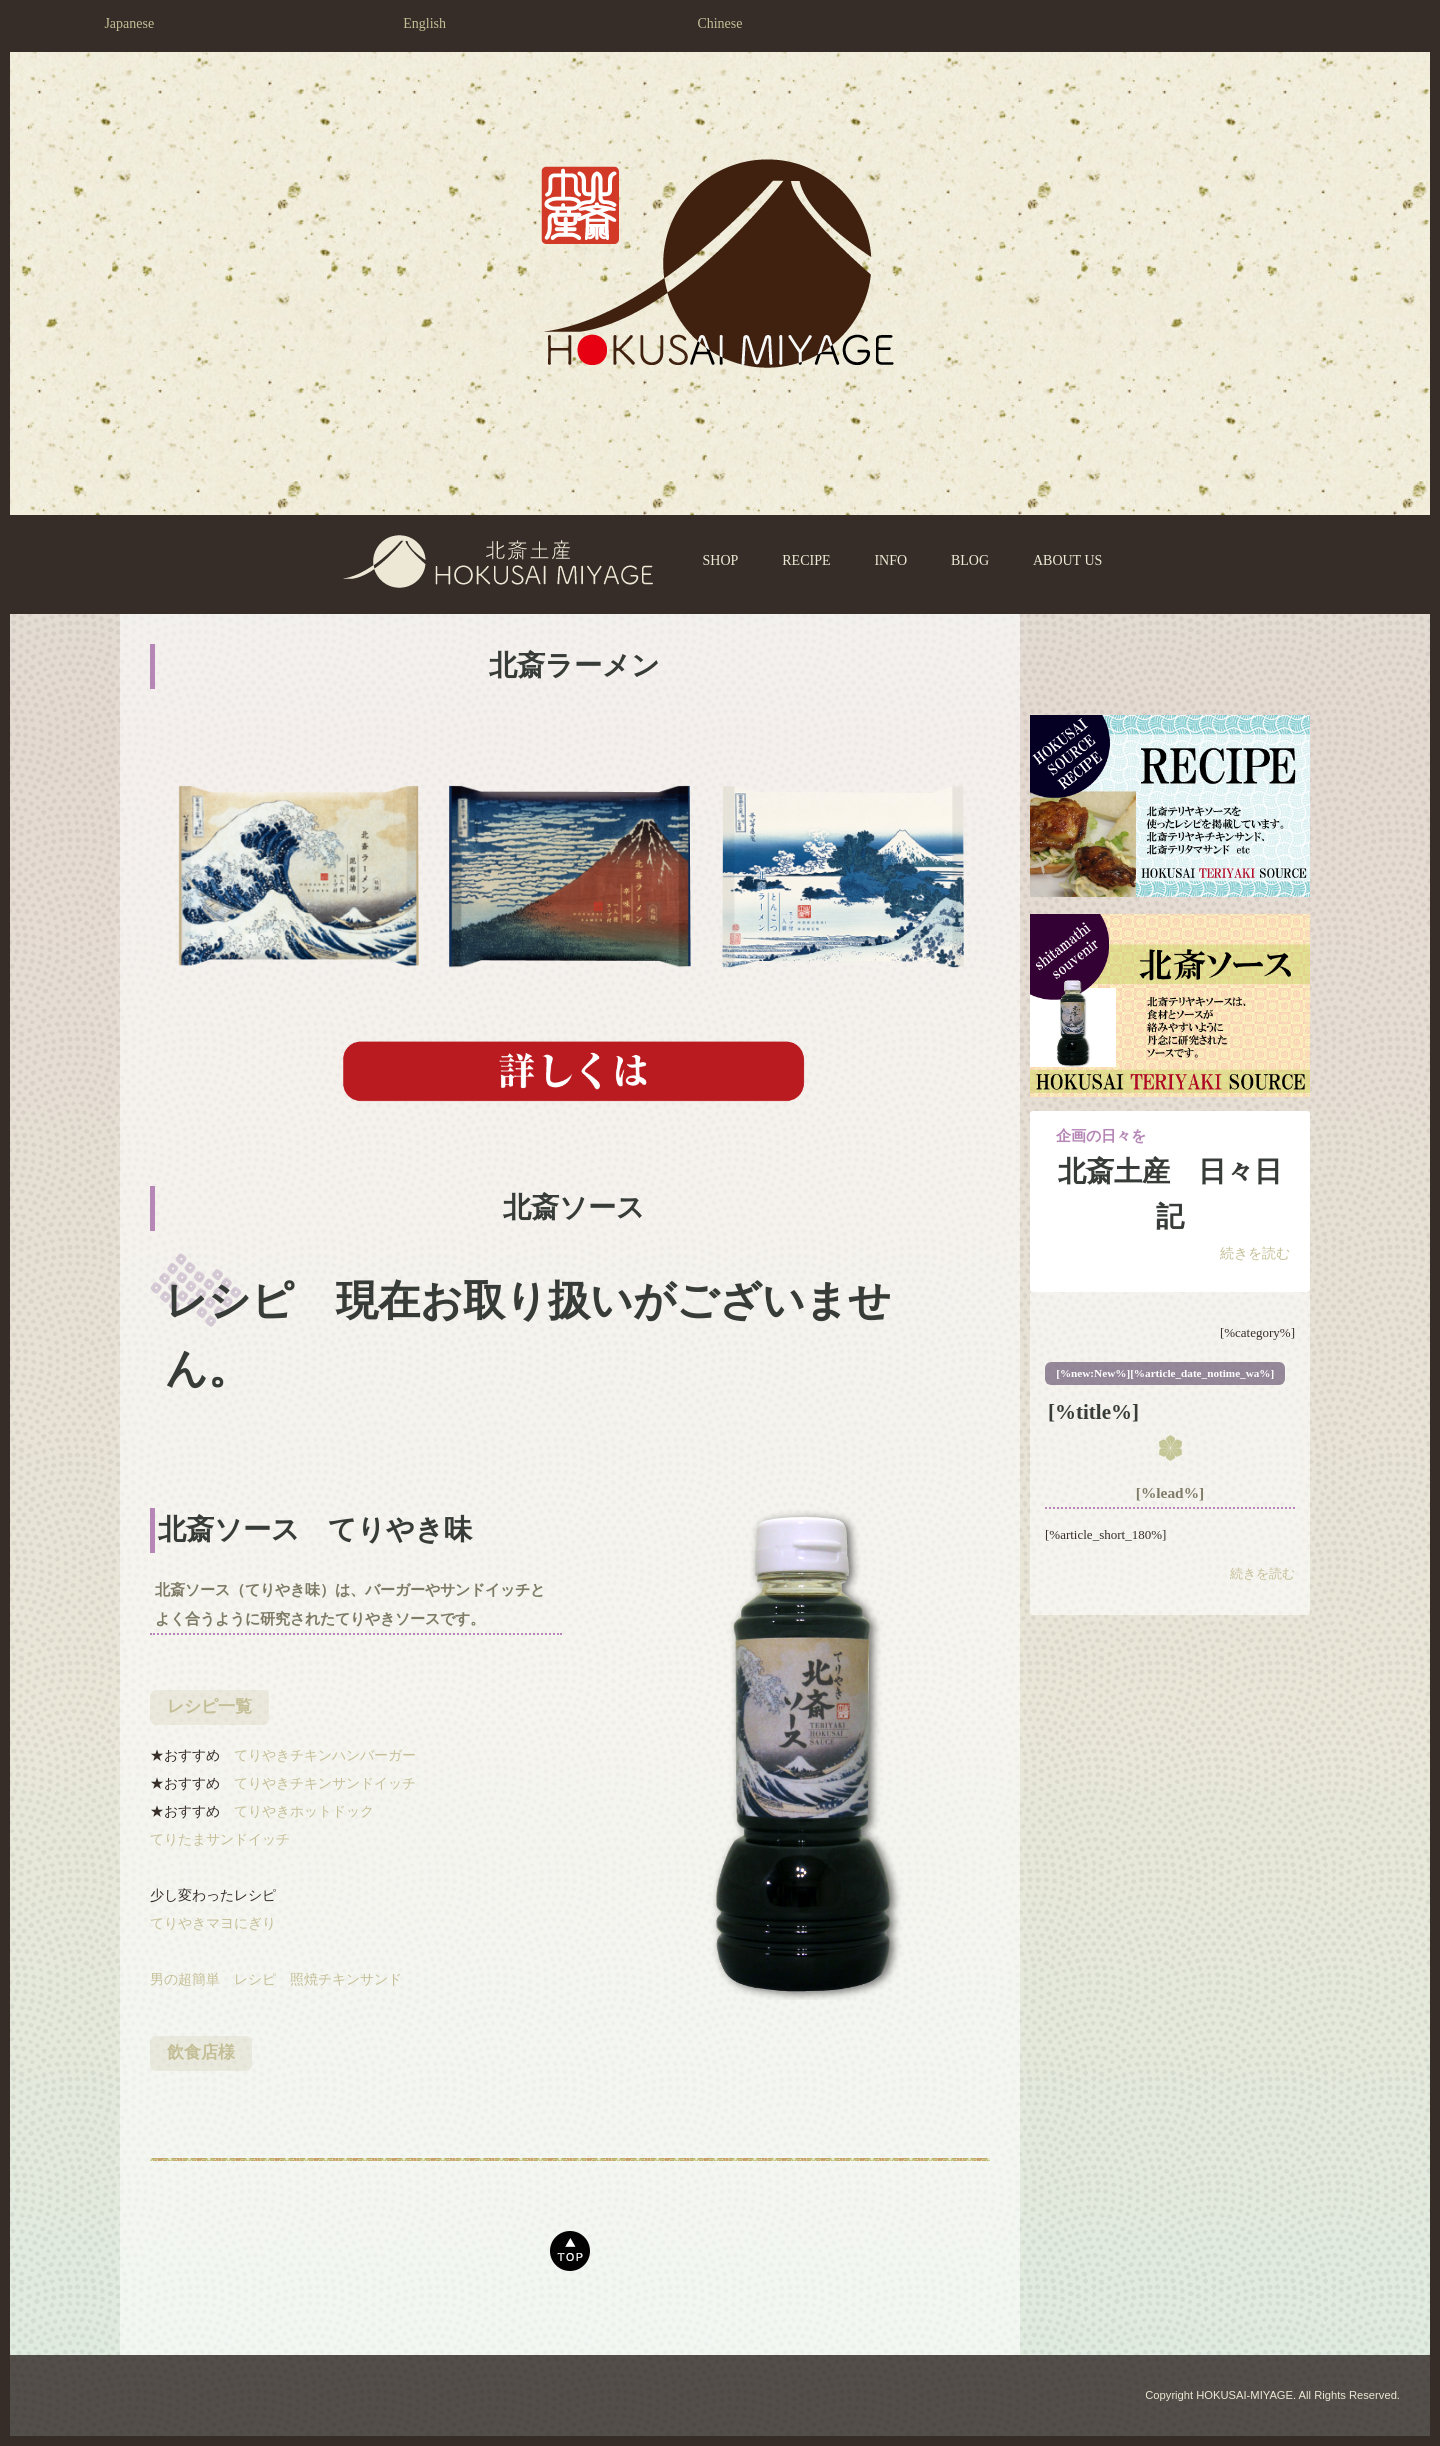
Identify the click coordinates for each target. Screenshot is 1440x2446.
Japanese (129, 23)
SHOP (721, 560)
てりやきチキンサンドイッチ (325, 1783)
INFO (890, 560)
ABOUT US (1067, 560)
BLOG (970, 560)
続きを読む (1255, 1253)
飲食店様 (201, 2052)
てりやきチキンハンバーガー (325, 1755)
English (424, 23)
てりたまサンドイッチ (220, 1839)
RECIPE (806, 560)
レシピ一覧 (209, 1706)
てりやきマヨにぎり (213, 1923)
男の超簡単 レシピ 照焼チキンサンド (276, 1979)
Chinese (719, 23)
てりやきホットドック (304, 1811)
